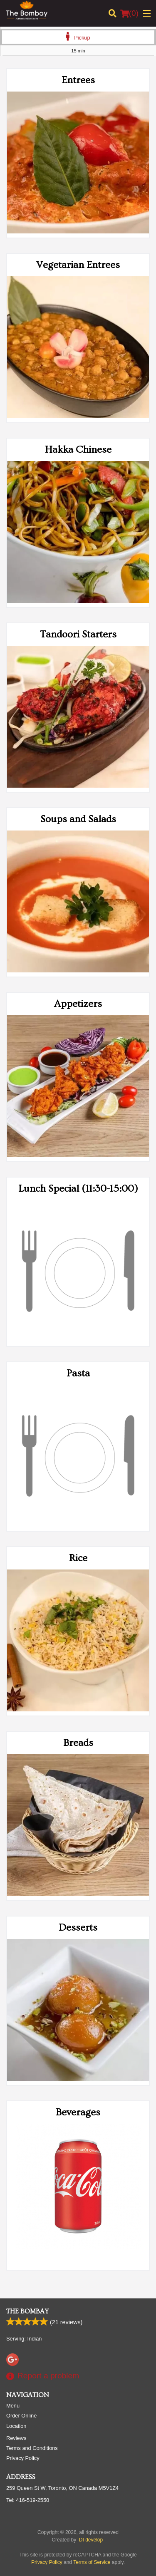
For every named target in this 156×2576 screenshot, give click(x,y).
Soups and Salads (78, 819)
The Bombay (27, 2311)
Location (16, 2426)
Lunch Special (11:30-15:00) (78, 1188)
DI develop (91, 2540)
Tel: (27, 2500)
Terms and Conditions (32, 2448)
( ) (129, 13)
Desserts (78, 1927)
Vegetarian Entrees (78, 264)
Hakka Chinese (78, 449)
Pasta (78, 1373)
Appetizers (78, 1003)
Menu (13, 2405)
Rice (78, 1558)
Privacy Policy (23, 2458)
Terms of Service (91, 2562)
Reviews (16, 2438)
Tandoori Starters (78, 634)
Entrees (78, 80)
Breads (78, 1742)
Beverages (78, 2112)
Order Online (21, 2415)
